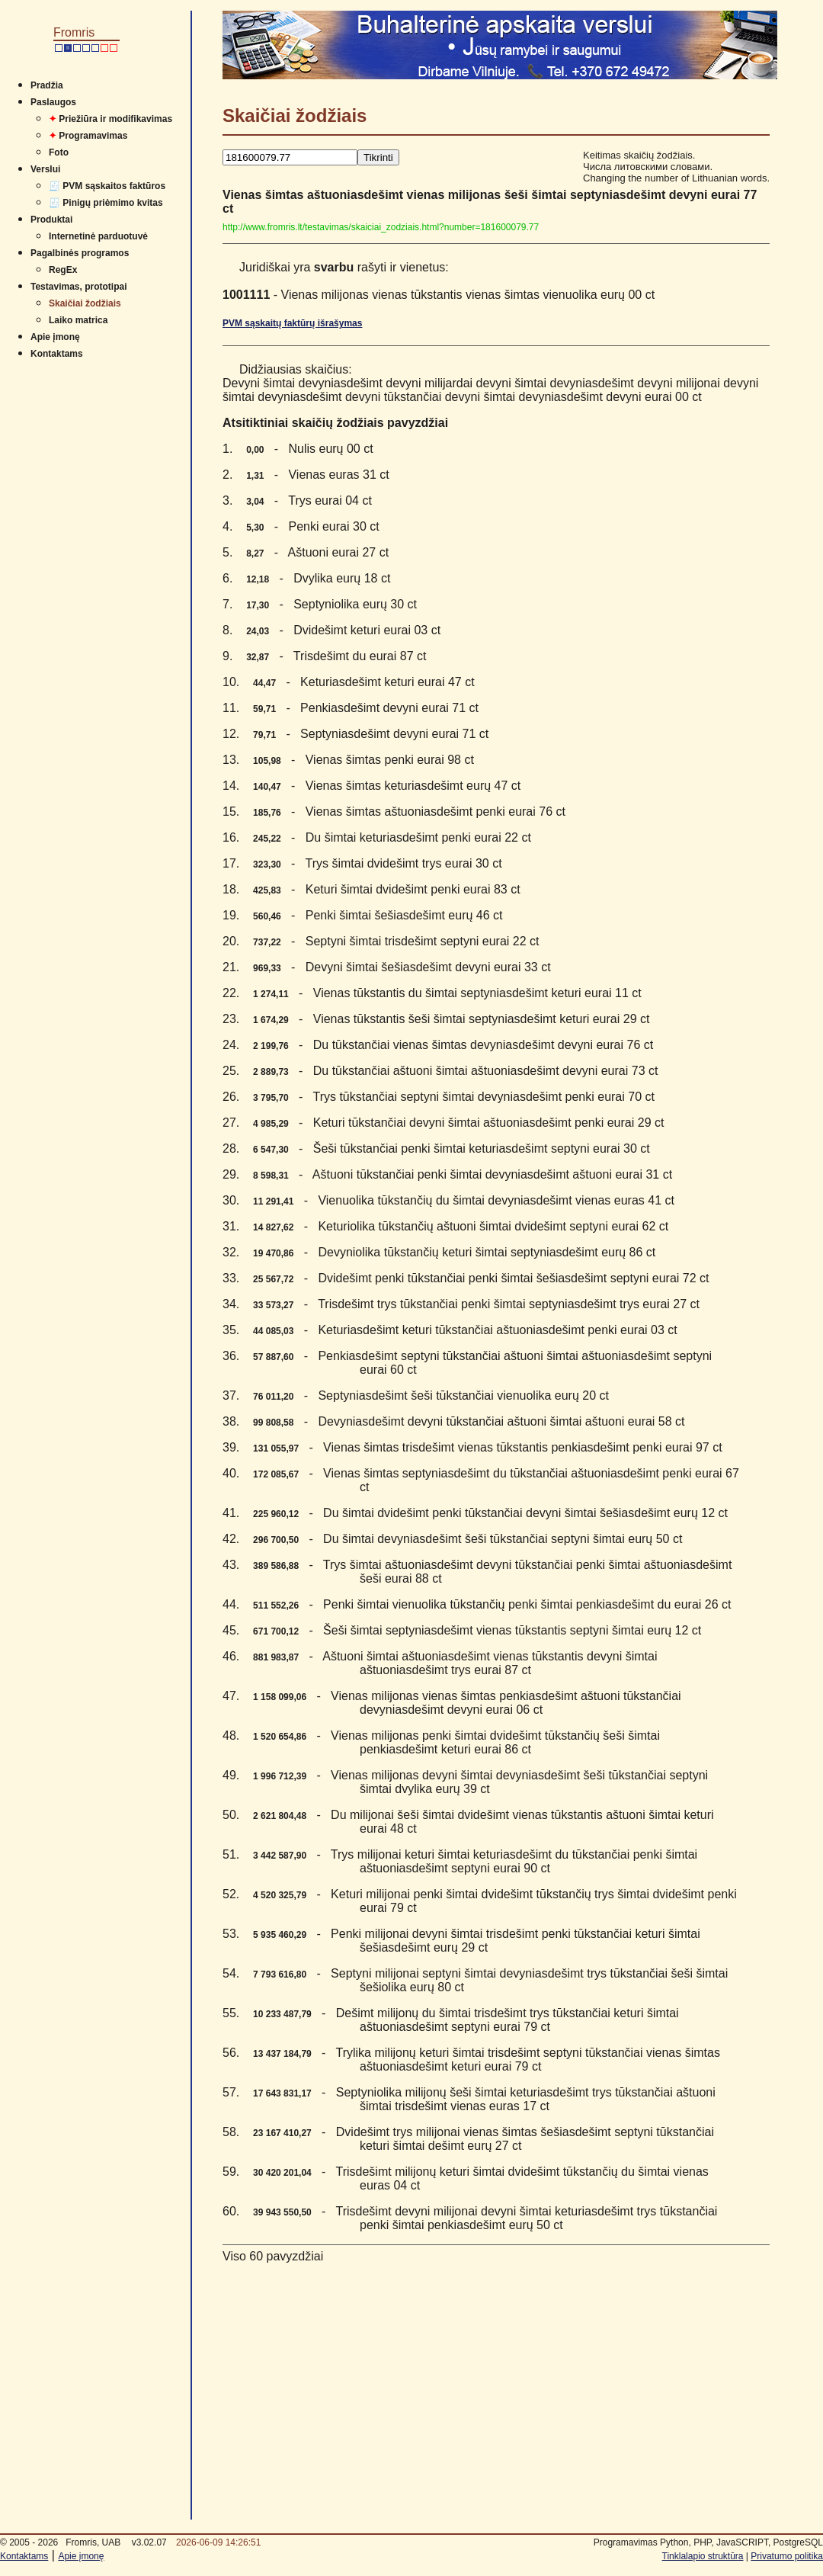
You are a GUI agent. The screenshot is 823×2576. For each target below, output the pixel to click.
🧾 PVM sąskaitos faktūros (107, 186)
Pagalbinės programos (79, 253)
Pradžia (46, 85)
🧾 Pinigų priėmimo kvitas (106, 202)
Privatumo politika (787, 2556)
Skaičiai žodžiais (85, 303)
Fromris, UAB (93, 2542)
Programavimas (88, 135)
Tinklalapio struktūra (703, 2556)
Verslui (45, 169)
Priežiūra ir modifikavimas (110, 119)
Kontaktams (56, 353)
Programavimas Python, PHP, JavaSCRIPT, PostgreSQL (708, 2542)
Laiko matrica (78, 320)
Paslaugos (53, 102)
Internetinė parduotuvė (98, 236)
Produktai (51, 219)
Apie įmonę (55, 337)
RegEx (63, 270)
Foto (59, 152)
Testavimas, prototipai (78, 286)
